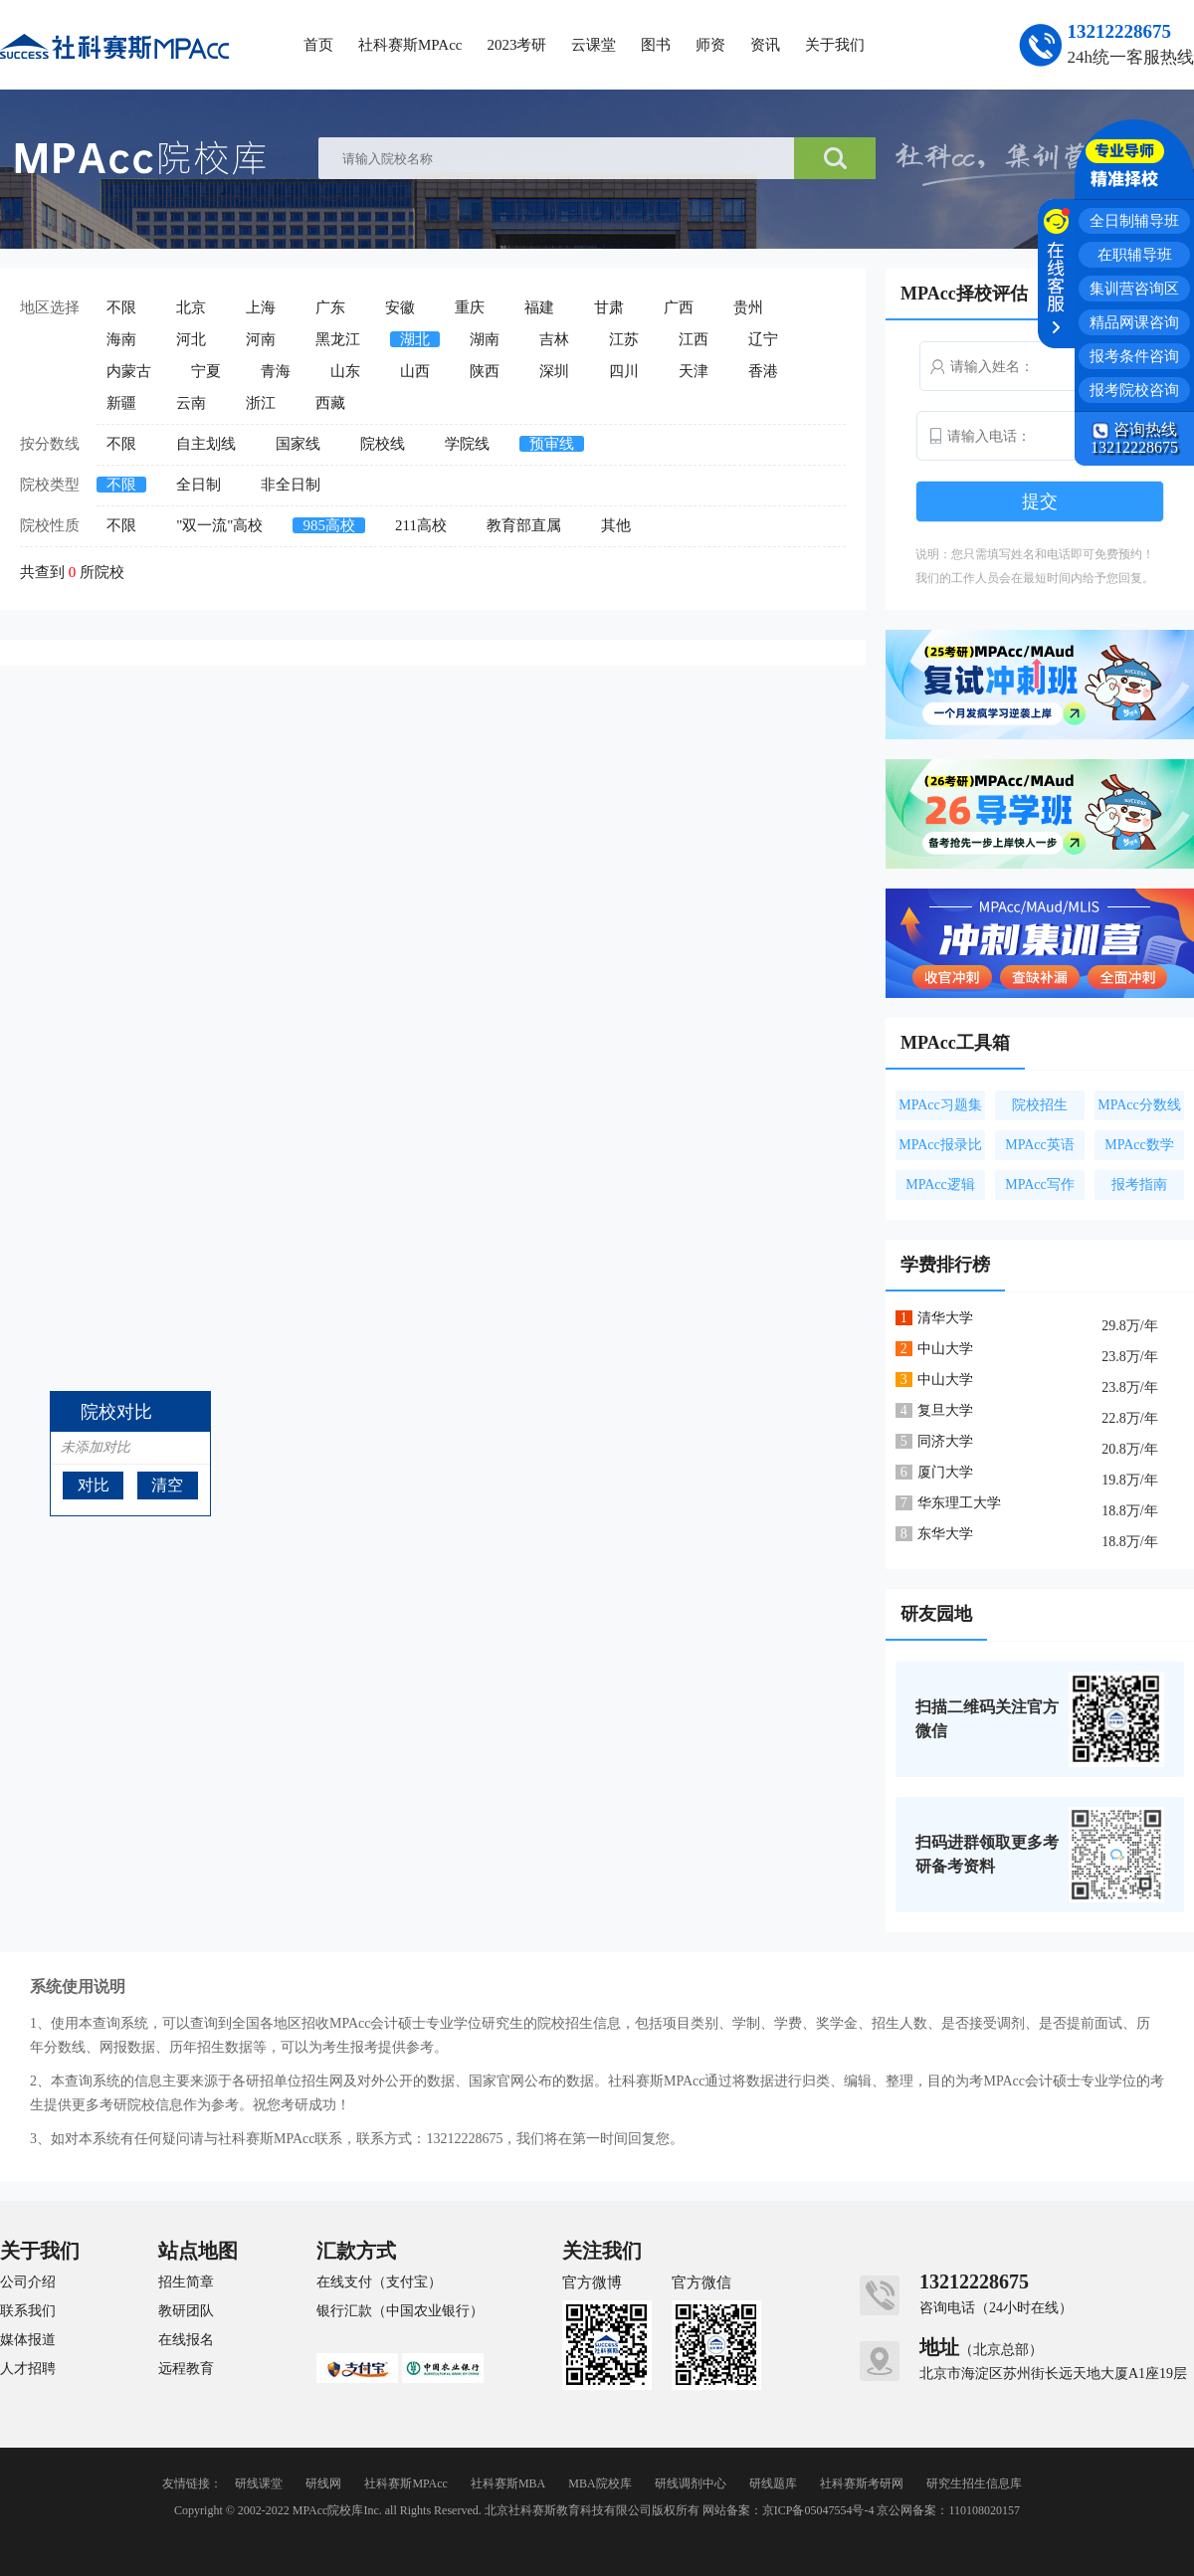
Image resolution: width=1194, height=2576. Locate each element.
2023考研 (516, 45)
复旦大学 (945, 1410)
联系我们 (28, 2311)
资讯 (765, 45)
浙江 (261, 403)
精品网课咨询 (1134, 322)
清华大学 (945, 1317)
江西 (693, 339)
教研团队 (186, 2311)
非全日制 (290, 485)
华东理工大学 (959, 1502)
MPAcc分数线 (1139, 1104)
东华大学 (945, 1533)
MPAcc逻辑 (940, 1184)
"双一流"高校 (219, 525)
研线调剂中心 (690, 2483)
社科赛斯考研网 (861, 2483)
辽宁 (763, 339)
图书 (656, 45)
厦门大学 (945, 1472)
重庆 (470, 307)
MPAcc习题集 (940, 1104)
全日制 (198, 485)
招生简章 (186, 2282)
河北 (191, 339)
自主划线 (206, 444)
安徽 (400, 307)
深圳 (554, 371)
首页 (318, 45)
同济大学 (945, 1441)
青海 (276, 371)
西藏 (330, 403)
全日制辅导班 (1134, 221)
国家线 (298, 444)
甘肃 (609, 307)
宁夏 (206, 371)
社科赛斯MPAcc (410, 45)
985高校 (328, 525)
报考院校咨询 (1134, 390)
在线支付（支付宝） (379, 2282)
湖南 (484, 339)
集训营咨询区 (1134, 289)
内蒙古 (128, 371)
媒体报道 (28, 2340)
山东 (345, 371)
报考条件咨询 (1134, 356)
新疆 (121, 403)
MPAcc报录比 (940, 1144)
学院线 (467, 444)
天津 (693, 371)
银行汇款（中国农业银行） (400, 2311)
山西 (415, 371)
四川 (624, 371)
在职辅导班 (1134, 255)
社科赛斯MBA (508, 2483)
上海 (261, 307)
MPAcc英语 (1040, 1144)
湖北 (415, 339)
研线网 (323, 2483)
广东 (330, 307)
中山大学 (945, 1348)
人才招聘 (28, 2369)
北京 (191, 307)
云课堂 (593, 45)
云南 (191, 403)
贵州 (748, 307)
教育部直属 (524, 525)
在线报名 (186, 2340)
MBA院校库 (599, 2483)
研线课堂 (259, 2483)
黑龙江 (337, 339)
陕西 (484, 371)
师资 (710, 45)
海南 (121, 339)
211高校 (421, 525)
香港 (763, 371)
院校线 (382, 444)
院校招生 (1040, 1104)
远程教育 (186, 2369)
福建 (539, 307)
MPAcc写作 (1040, 1184)
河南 (261, 339)
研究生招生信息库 (974, 2483)
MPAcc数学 (1139, 1144)
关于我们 (835, 45)
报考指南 (1139, 1184)
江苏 (624, 339)
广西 (679, 307)
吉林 (554, 339)
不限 (121, 307)
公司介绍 (28, 2282)
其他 (616, 525)
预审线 (551, 444)
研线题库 (773, 2483)
